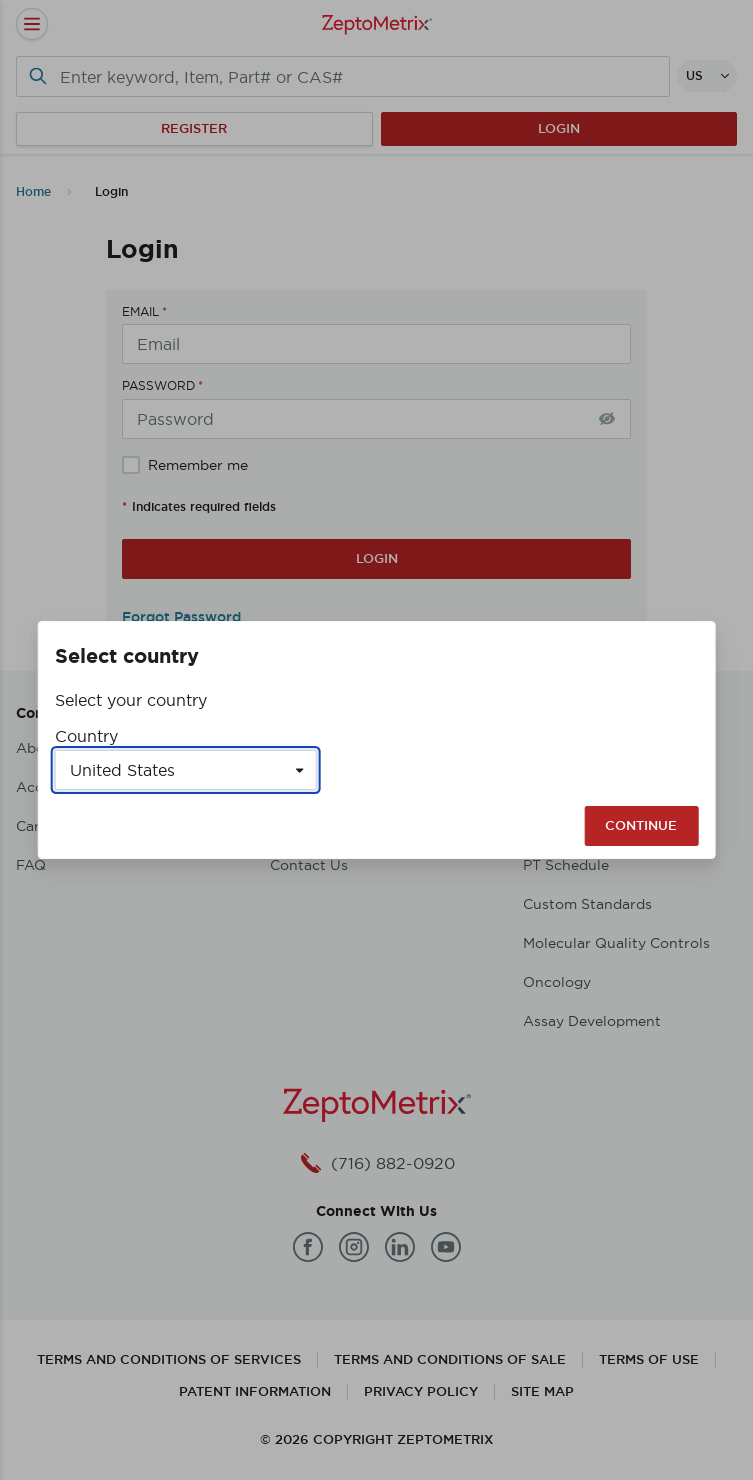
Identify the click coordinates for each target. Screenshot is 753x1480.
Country (86, 736)
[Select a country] (186, 770)
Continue (641, 825)
